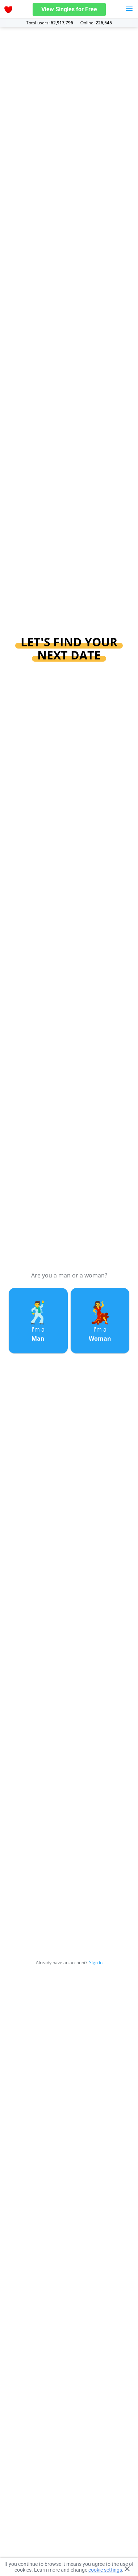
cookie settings (105, 2570)
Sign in (96, 1962)
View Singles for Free (69, 9)
